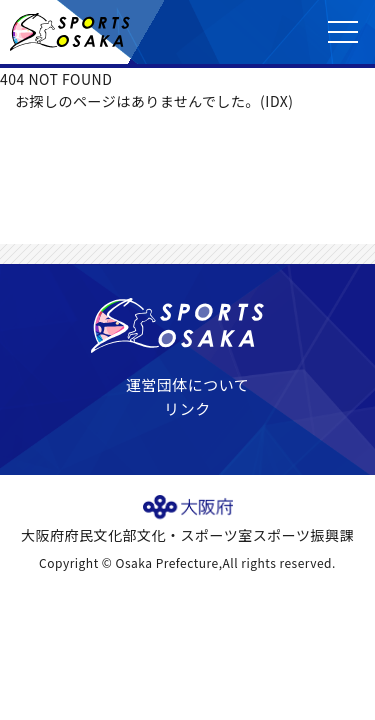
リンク (187, 408)
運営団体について (188, 384)
